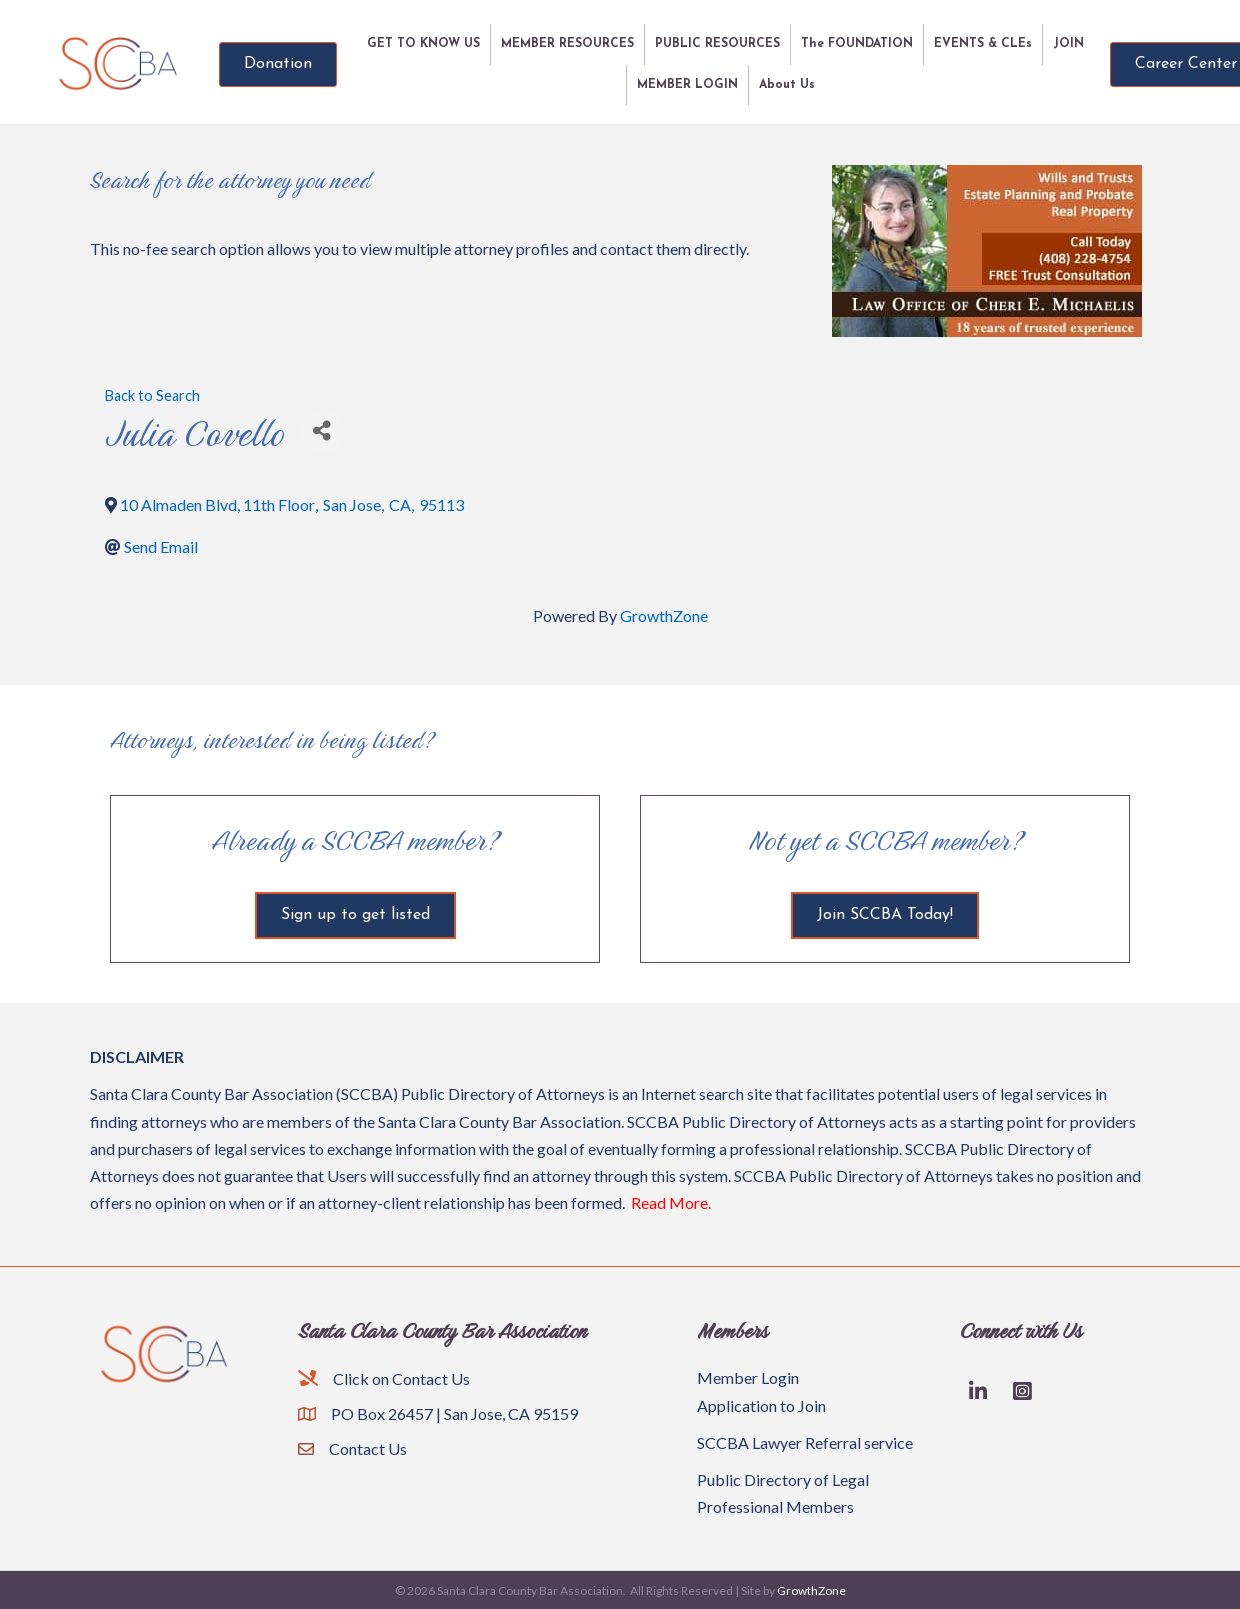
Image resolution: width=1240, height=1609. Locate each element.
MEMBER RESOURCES (567, 44)
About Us (787, 85)
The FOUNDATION (857, 44)
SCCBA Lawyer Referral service (805, 1442)
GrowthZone (664, 615)
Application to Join (761, 1405)
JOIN (1068, 44)
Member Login (748, 1377)
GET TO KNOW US (423, 44)
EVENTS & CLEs (983, 44)
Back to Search (152, 395)
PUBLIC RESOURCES (717, 44)
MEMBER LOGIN (687, 85)
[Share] (321, 431)
